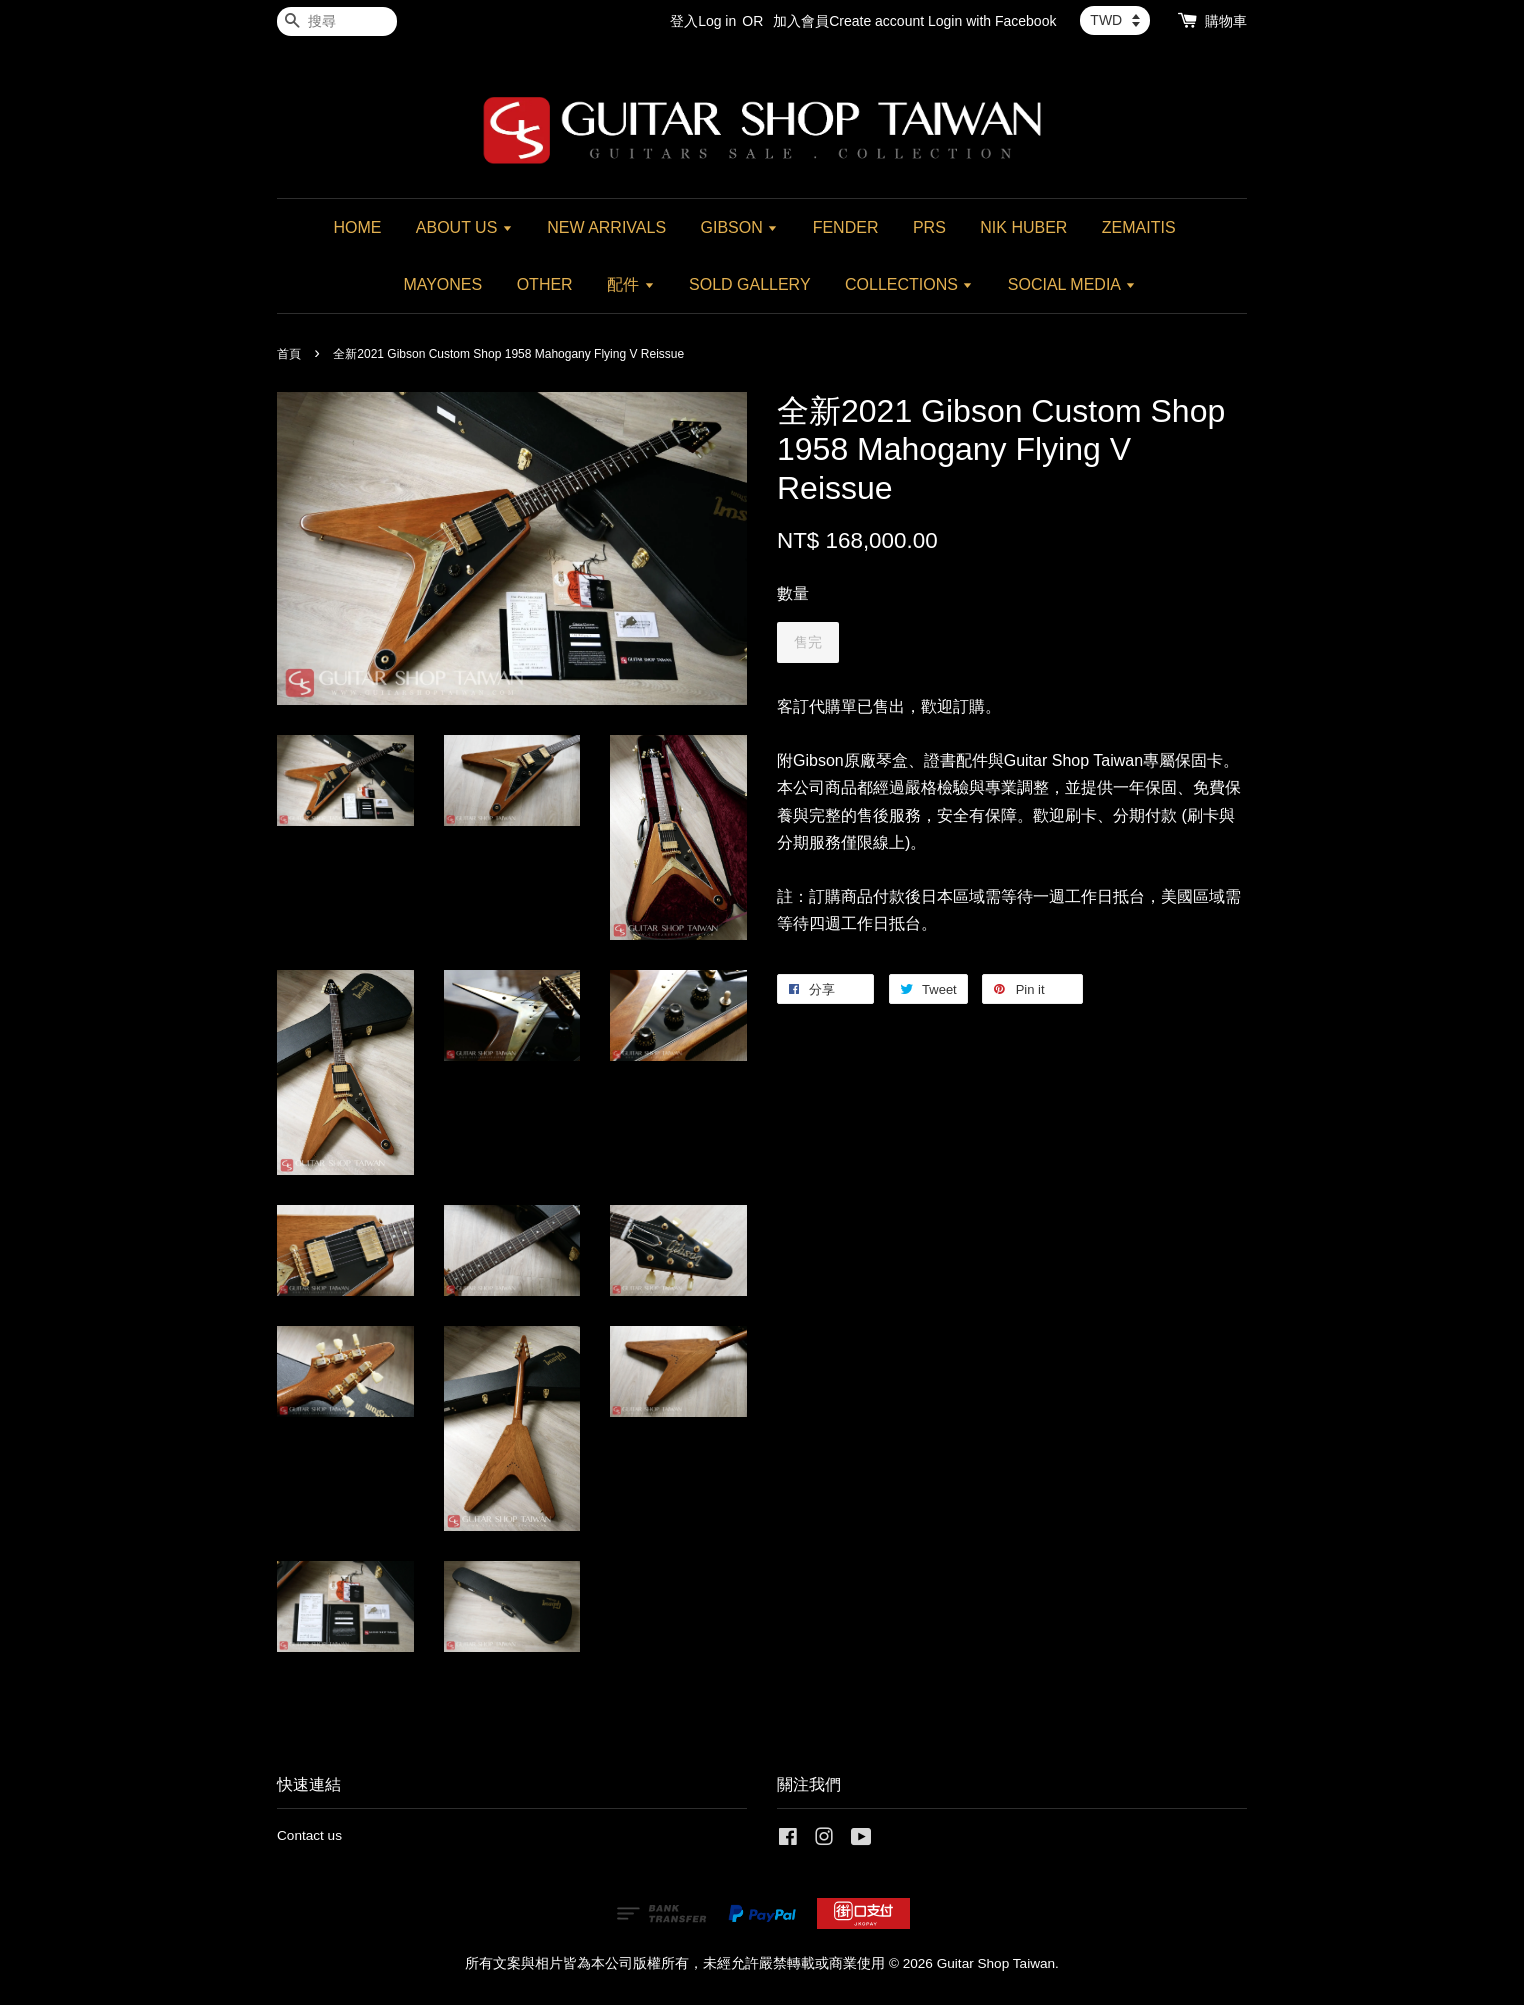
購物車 (1226, 21)
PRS (929, 227)
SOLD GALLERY (750, 284)
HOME (357, 227)
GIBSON (740, 227)
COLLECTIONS (909, 284)
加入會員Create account (848, 21)
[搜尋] (337, 21)
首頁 (289, 354)
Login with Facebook (992, 21)
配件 (630, 284)
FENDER (846, 227)
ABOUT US (464, 227)
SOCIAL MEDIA (1072, 284)
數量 (793, 593)
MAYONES (442, 284)
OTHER (545, 284)
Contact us (309, 1835)
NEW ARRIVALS (606, 227)
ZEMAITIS (1139, 227)
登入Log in (703, 21)
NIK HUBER (1023, 227)
